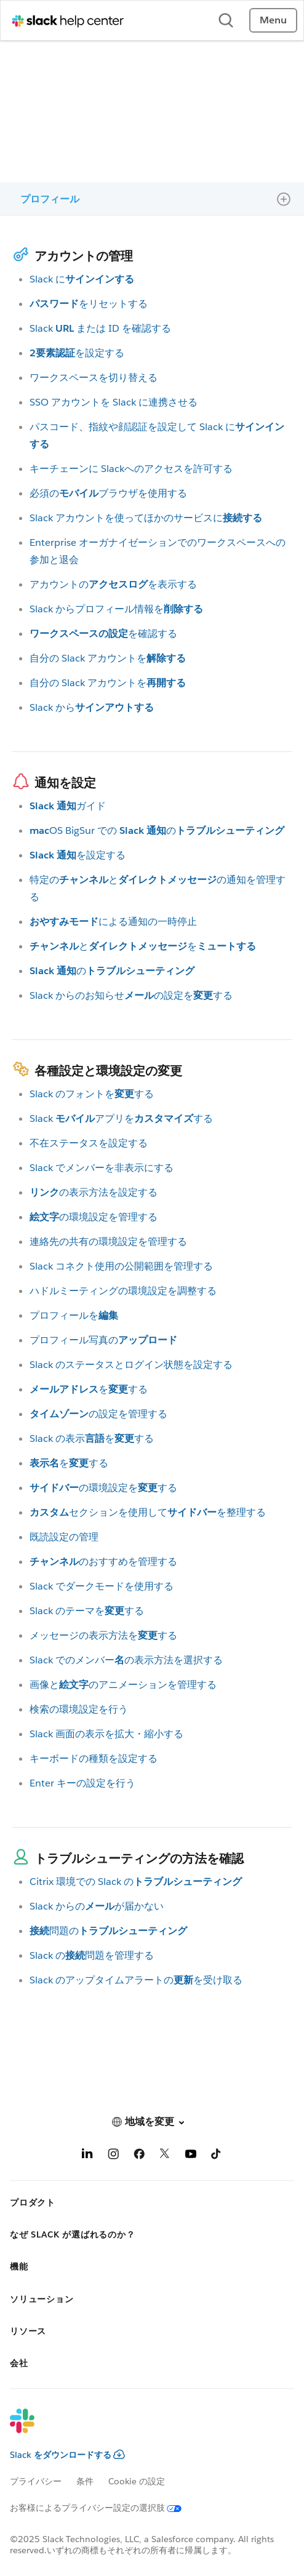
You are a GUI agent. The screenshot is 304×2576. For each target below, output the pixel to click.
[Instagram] (113, 2156)
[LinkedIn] (87, 2156)
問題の (108, 1930)
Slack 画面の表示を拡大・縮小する (106, 1733)
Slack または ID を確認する (100, 328)
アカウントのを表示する (113, 584)
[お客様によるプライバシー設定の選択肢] (103, 2507)
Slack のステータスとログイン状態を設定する (131, 1364)
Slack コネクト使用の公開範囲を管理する (121, 1266)
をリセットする (89, 303)
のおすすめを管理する (103, 1561)
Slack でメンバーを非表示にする (102, 1167)
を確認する (103, 633)
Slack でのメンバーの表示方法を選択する (126, 1660)
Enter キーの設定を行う (82, 1783)
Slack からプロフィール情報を (116, 608)
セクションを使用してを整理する (148, 1512)
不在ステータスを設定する (89, 1143)
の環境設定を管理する (94, 1216)
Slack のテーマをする (87, 1610)
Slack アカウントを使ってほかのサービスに (146, 517)
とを (143, 946)
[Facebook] (139, 2156)
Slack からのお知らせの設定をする (131, 995)
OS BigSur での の (157, 830)
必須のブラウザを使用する (108, 493)
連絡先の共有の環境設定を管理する (108, 1241)
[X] (164, 2156)
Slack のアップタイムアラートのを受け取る (136, 1980)
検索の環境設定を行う (79, 1709)
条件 (85, 2481)
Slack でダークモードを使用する (102, 1586)
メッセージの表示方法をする (103, 1635)
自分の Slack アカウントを (108, 658)
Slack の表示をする (92, 1438)
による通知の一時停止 (113, 921)
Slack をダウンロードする (67, 2454)
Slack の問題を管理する (92, 1955)
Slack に (82, 279)
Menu (273, 20)
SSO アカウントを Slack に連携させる (114, 402)
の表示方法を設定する (94, 1192)
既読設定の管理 (64, 1536)
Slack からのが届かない (97, 1906)
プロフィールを (74, 1315)
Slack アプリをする (121, 1118)
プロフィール (49, 199)
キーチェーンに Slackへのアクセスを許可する (131, 468)
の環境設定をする (103, 1487)
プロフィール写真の (103, 1340)
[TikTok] (216, 2156)
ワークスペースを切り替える (94, 377)
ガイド (68, 805)
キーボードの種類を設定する (94, 1758)
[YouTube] (190, 2156)
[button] (152, 2122)
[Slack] (142, 2429)
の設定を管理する (98, 1413)
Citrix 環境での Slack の (136, 1881)
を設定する (77, 352)
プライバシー (36, 2481)
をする (89, 1389)
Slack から (92, 707)
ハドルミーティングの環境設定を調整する (123, 1290)
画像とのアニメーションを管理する (123, 1684)
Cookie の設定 (136, 2481)
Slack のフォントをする (92, 1093)
